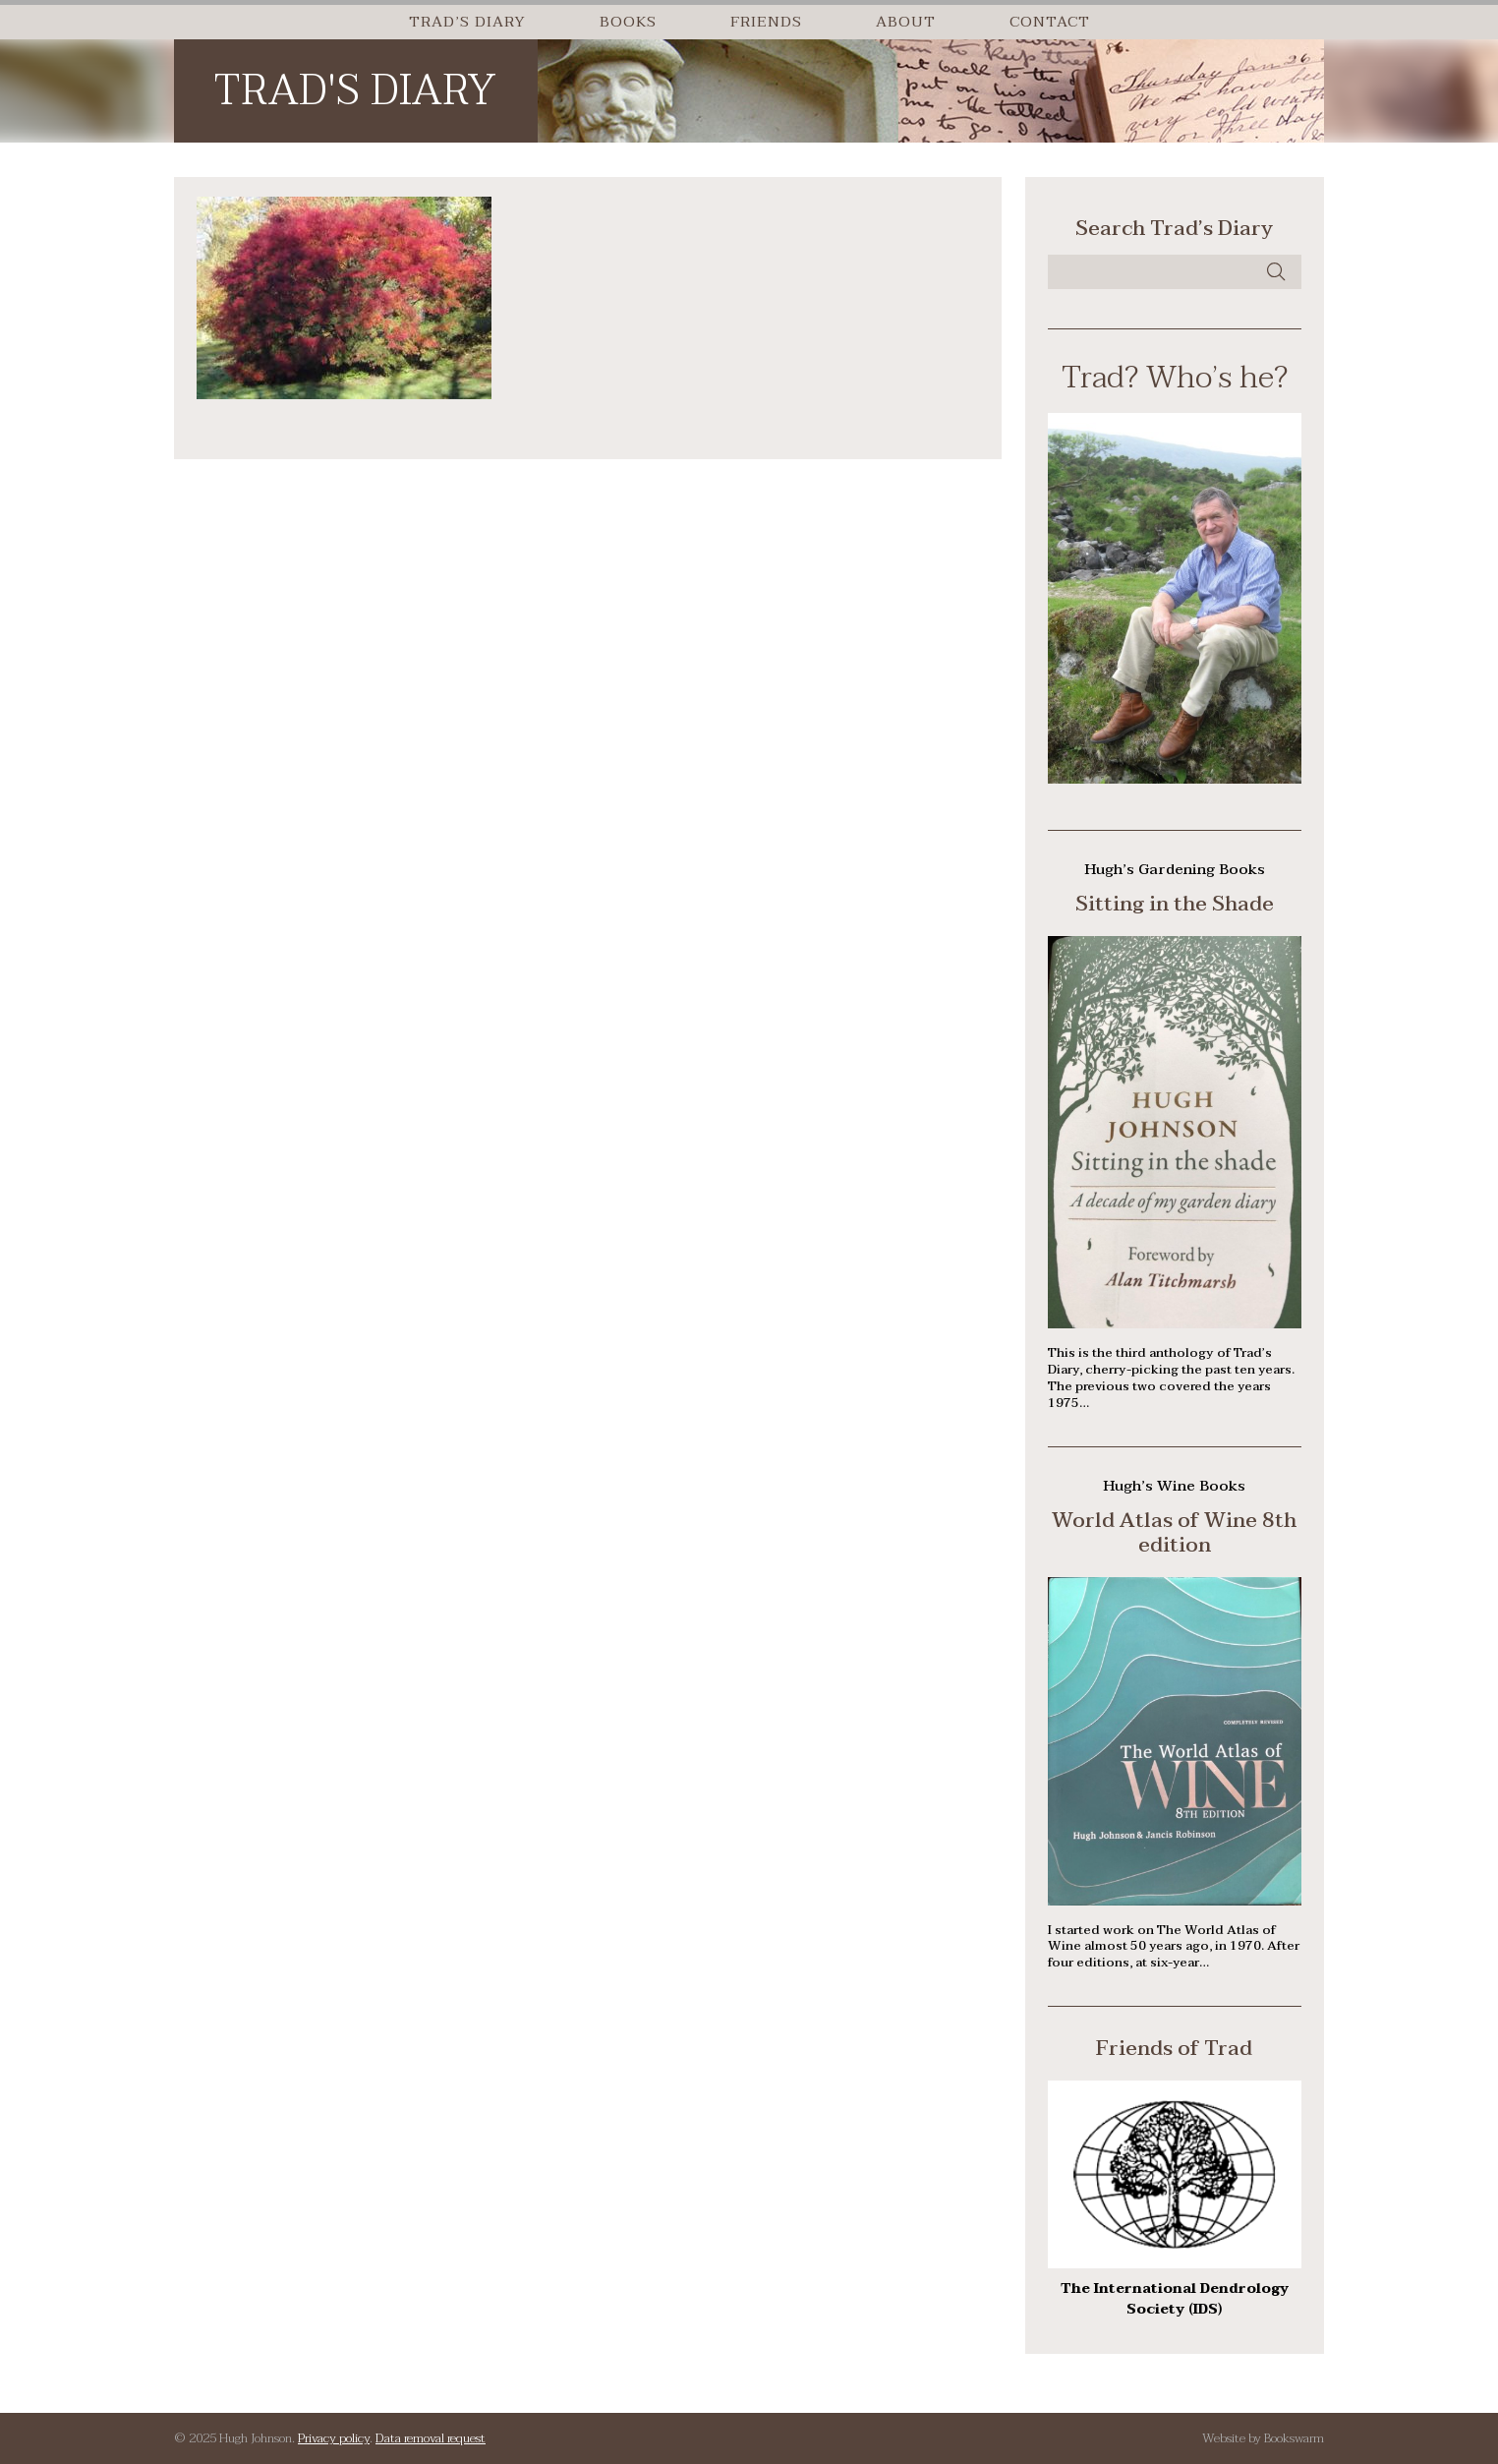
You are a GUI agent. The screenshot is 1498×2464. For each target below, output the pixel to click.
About (906, 21)
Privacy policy (334, 2438)
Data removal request (430, 2438)
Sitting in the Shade (1174, 903)
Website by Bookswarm (1263, 2438)
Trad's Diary (354, 91)
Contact (1049, 21)
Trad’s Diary (467, 21)
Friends (766, 21)
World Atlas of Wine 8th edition (1174, 1532)
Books (628, 21)
